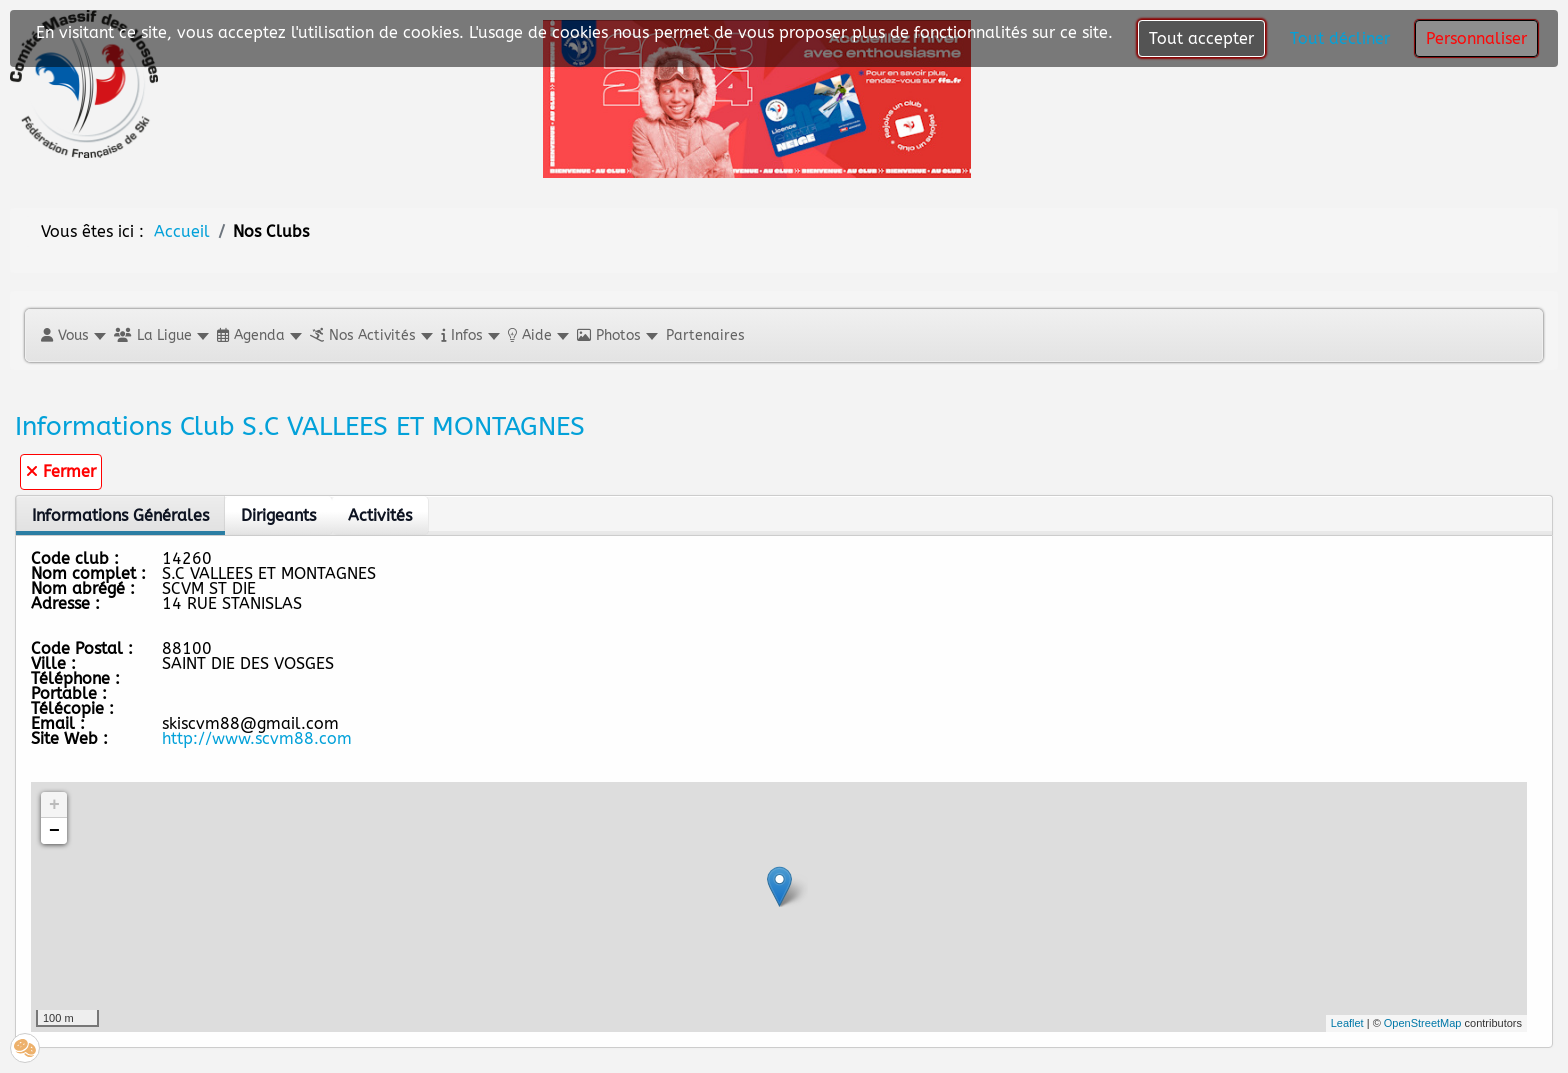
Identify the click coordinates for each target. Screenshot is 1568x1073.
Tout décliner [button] (1340, 38)
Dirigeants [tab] (278, 515)
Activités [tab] (380, 515)
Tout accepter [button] (1201, 38)
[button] (72, 335)
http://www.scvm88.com (257, 738)
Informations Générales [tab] (120, 515)
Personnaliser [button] (1476, 38)
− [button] (54, 831)
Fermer (61, 471)
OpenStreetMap (1423, 1023)
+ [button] (54, 805)
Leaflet (1347, 1023)
